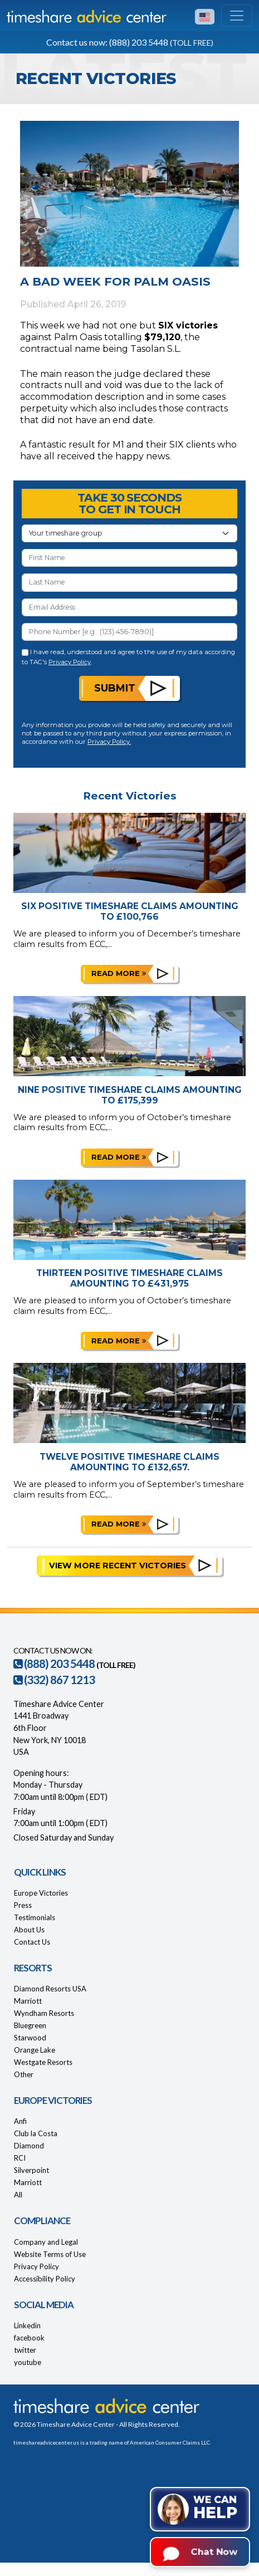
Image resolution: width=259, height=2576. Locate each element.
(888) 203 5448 (54, 1663)
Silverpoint (31, 2170)
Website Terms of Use (50, 2254)
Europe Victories (41, 1892)
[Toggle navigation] (236, 15)
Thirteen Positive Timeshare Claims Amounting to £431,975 (129, 1278)
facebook (29, 2337)
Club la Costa (35, 2133)
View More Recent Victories (117, 1566)
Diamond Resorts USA (50, 1988)
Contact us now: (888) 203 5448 (129, 42)
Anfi (20, 2121)
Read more (118, 973)
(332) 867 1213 (54, 1679)
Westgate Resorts (43, 2062)
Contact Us (32, 1941)
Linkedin (27, 2325)
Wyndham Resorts (44, 2013)
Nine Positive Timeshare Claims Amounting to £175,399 (130, 1095)
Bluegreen (30, 2025)
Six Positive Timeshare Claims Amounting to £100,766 (129, 911)
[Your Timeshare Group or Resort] (129, 533)
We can (215, 2508)
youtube (27, 2362)
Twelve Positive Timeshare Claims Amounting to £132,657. (129, 1462)
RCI (20, 2157)
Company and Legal (46, 2242)
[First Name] (129, 558)
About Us (29, 1929)
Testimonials (34, 1917)
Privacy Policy (69, 662)
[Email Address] (129, 607)
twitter (25, 2350)
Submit (114, 688)
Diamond (29, 2145)
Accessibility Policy (44, 2278)
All (18, 2194)
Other (23, 2074)
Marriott (28, 2000)
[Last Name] (129, 582)
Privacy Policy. (109, 741)
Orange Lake (34, 2049)
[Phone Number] (129, 632)
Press (23, 1905)
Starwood (30, 2037)
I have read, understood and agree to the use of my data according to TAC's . (128, 656)
